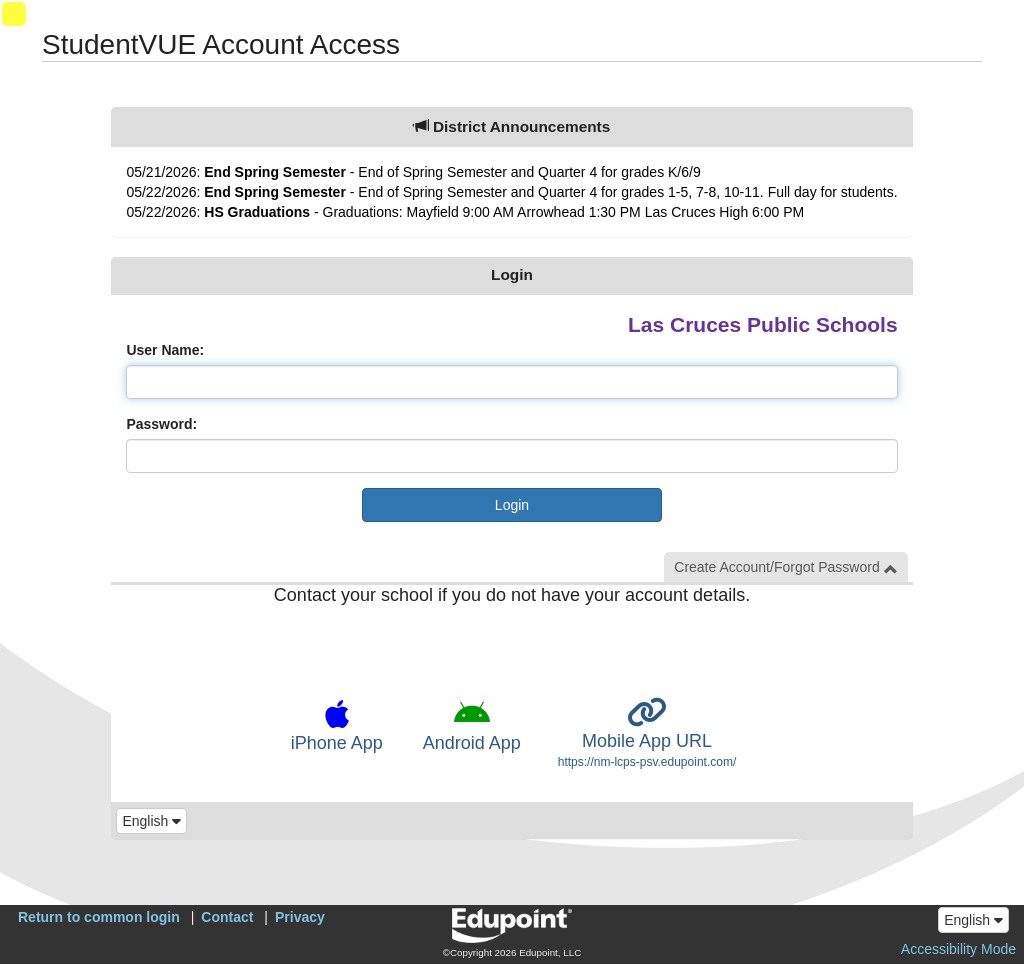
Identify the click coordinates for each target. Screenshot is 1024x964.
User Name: (165, 350)
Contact (227, 917)
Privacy (300, 917)
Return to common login (99, 917)
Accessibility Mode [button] (958, 949)
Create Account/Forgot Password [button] (785, 567)
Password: (161, 424)
